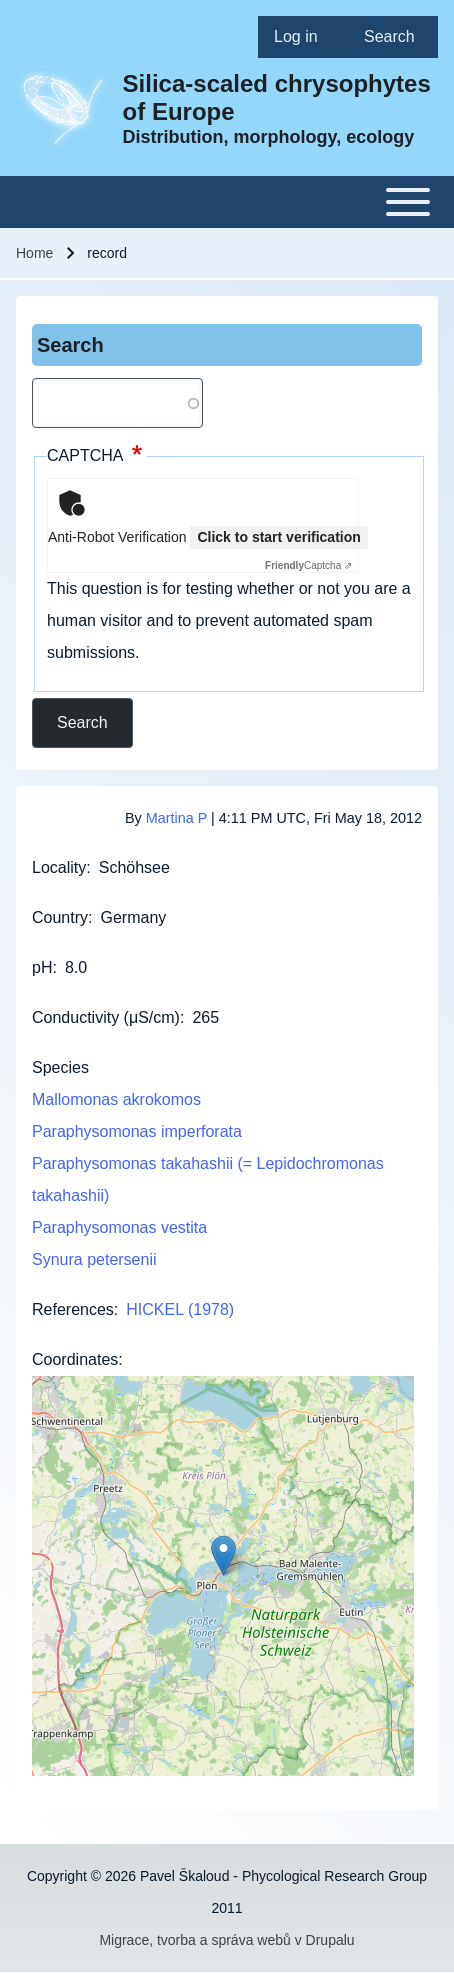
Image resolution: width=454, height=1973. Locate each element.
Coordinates (75, 1359)
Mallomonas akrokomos (116, 1099)
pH (42, 967)
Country (60, 917)
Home (34, 253)
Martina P (176, 818)
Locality (59, 867)
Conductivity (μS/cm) (106, 1017)
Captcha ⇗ (308, 565)
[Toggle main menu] (227, 202)
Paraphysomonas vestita (119, 1227)
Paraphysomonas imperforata (137, 1131)
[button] (223, 1555)
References (73, 1309)
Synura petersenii (94, 1259)
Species (60, 1067)
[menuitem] (303, 37)
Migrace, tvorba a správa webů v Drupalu (226, 1940)
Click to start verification (278, 537)
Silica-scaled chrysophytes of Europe (277, 97)
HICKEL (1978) (180, 1309)
